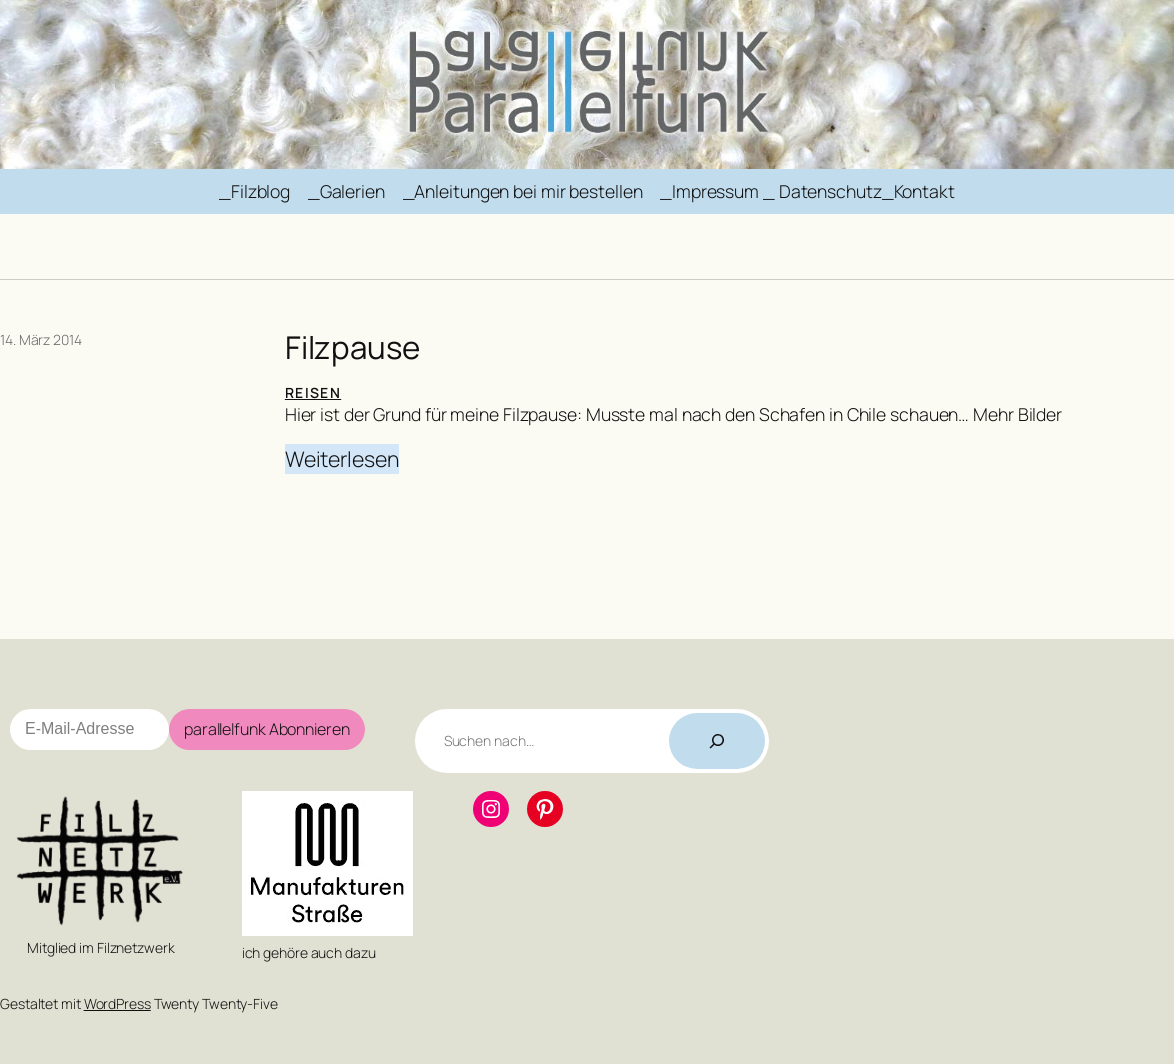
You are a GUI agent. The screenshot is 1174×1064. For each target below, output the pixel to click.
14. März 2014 (41, 339)
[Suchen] (717, 741)
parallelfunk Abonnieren (267, 729)
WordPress (117, 1003)
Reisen (313, 392)
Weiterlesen (342, 459)
